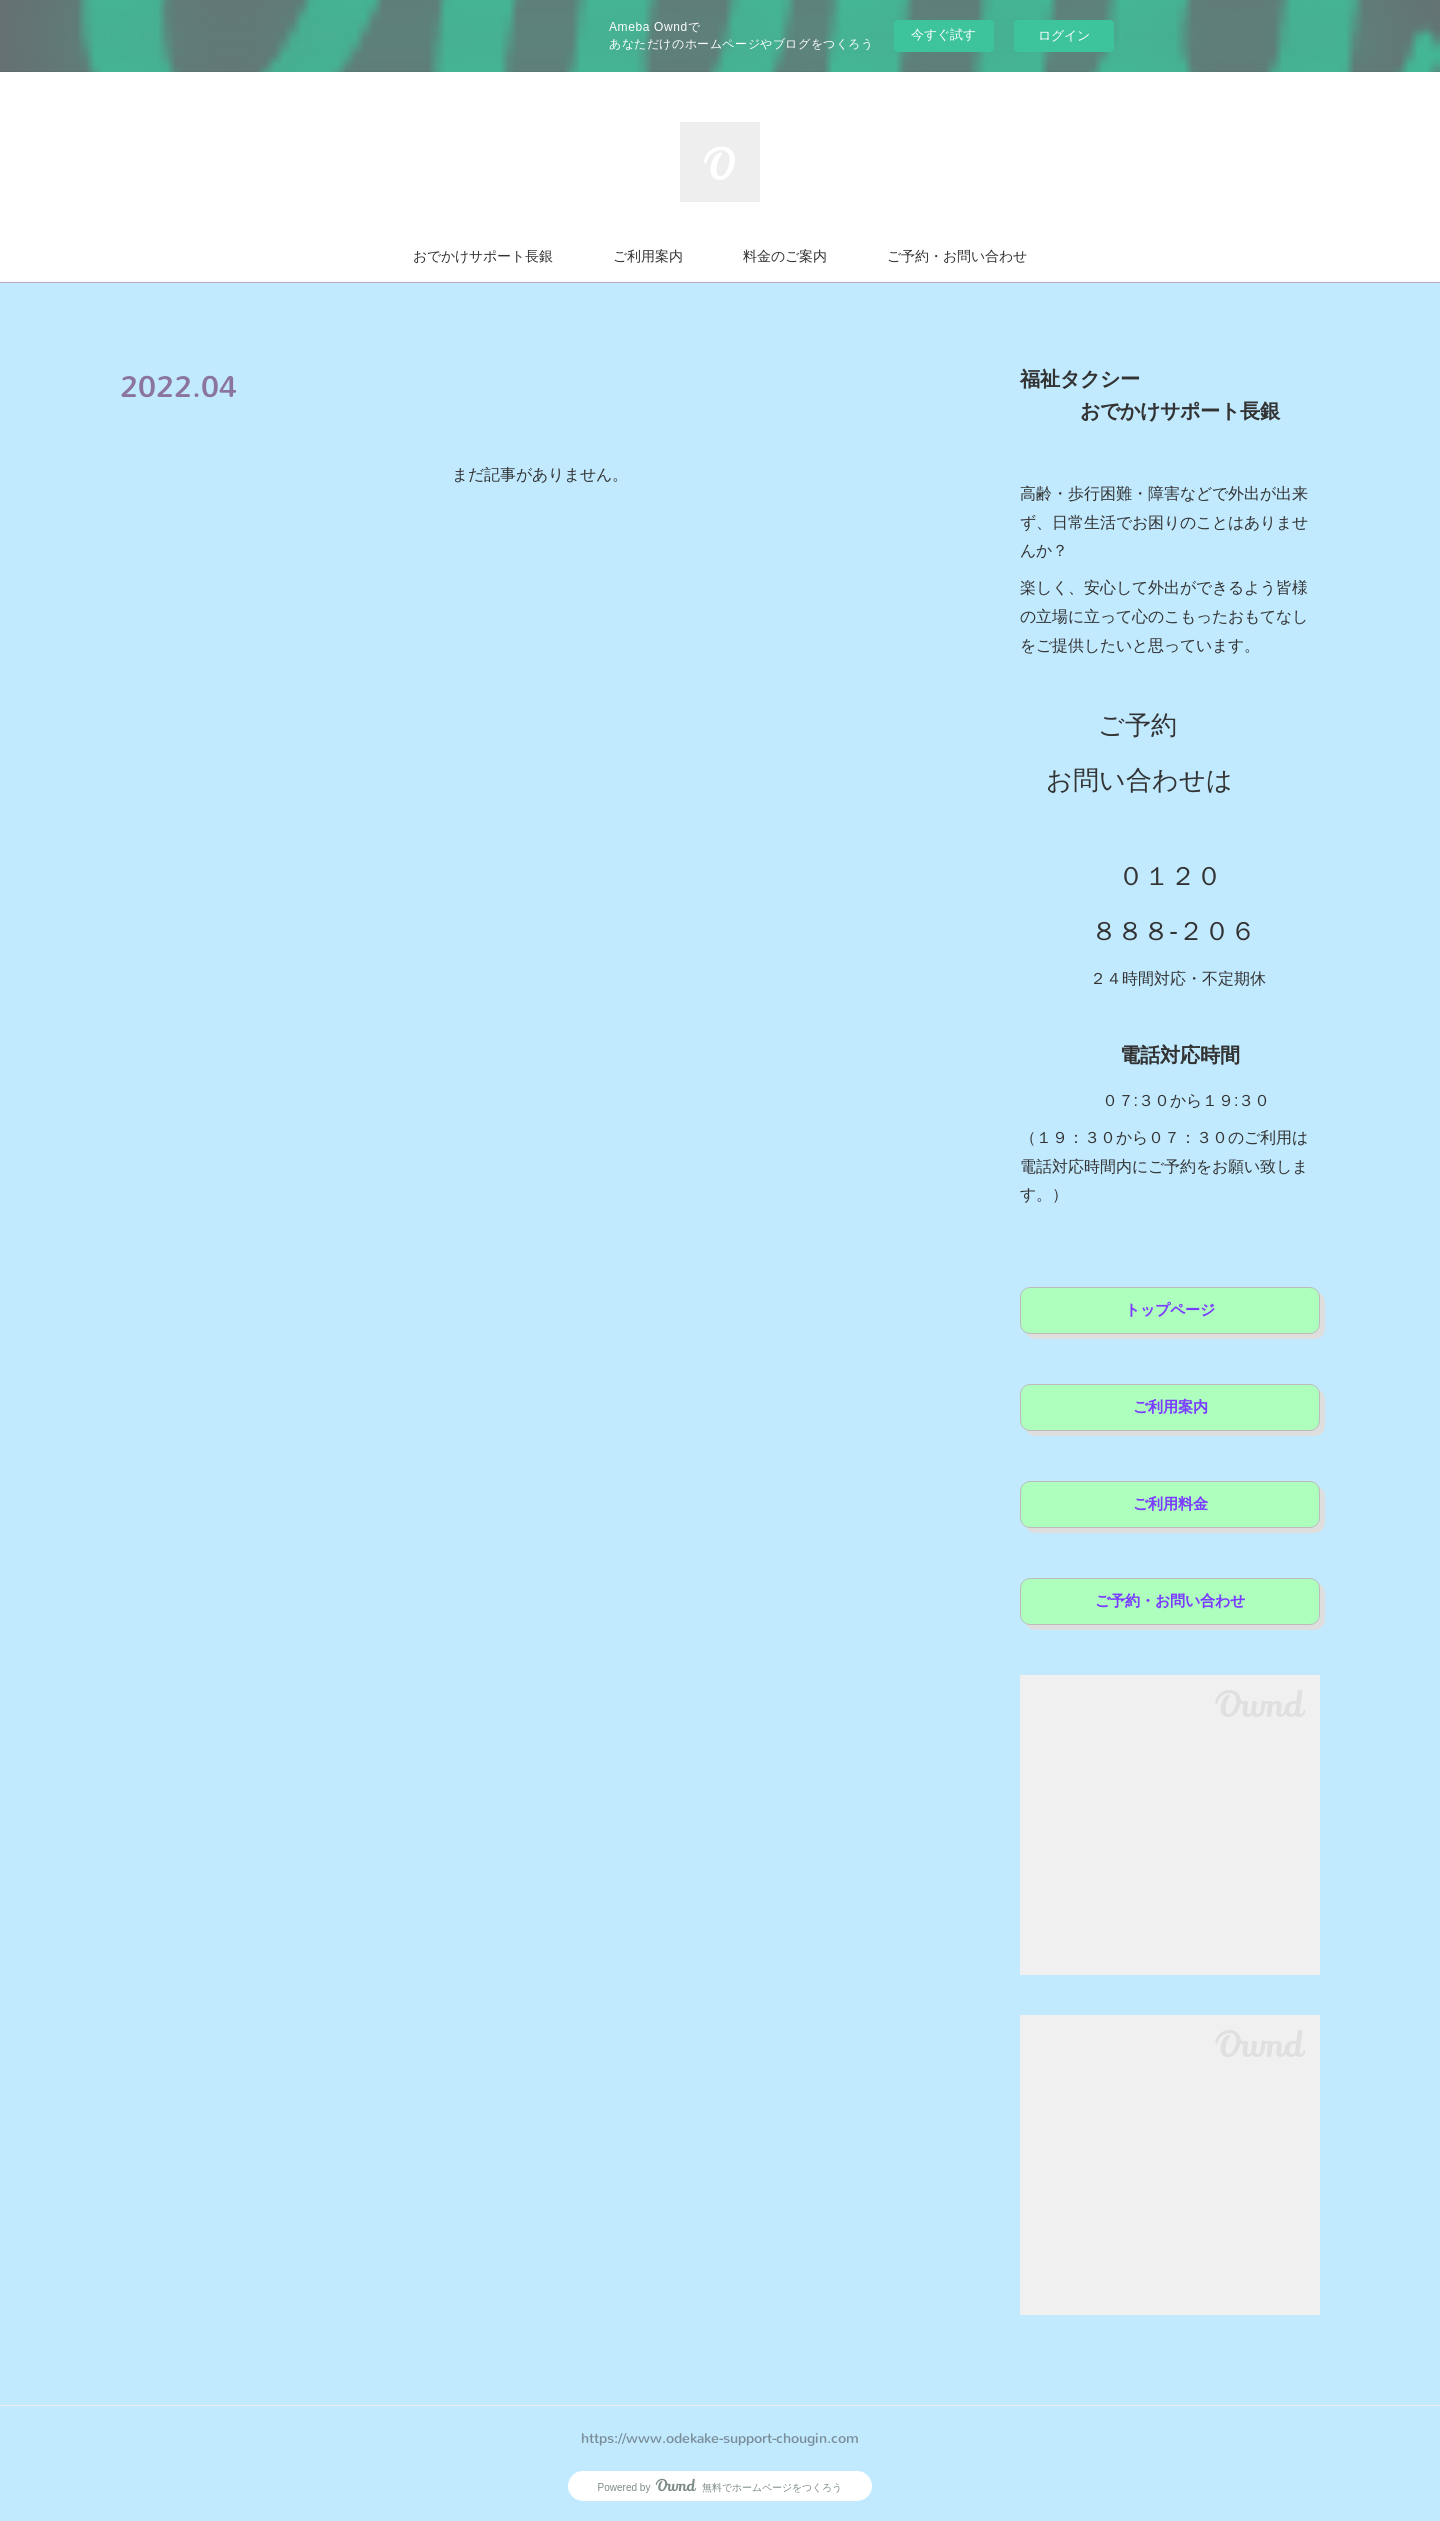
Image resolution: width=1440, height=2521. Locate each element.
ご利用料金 (1170, 1504)
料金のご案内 (785, 256)
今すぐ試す (943, 34)
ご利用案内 (648, 256)
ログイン (1064, 35)
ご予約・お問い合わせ (957, 256)
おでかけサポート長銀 (483, 256)
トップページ (1170, 1310)
